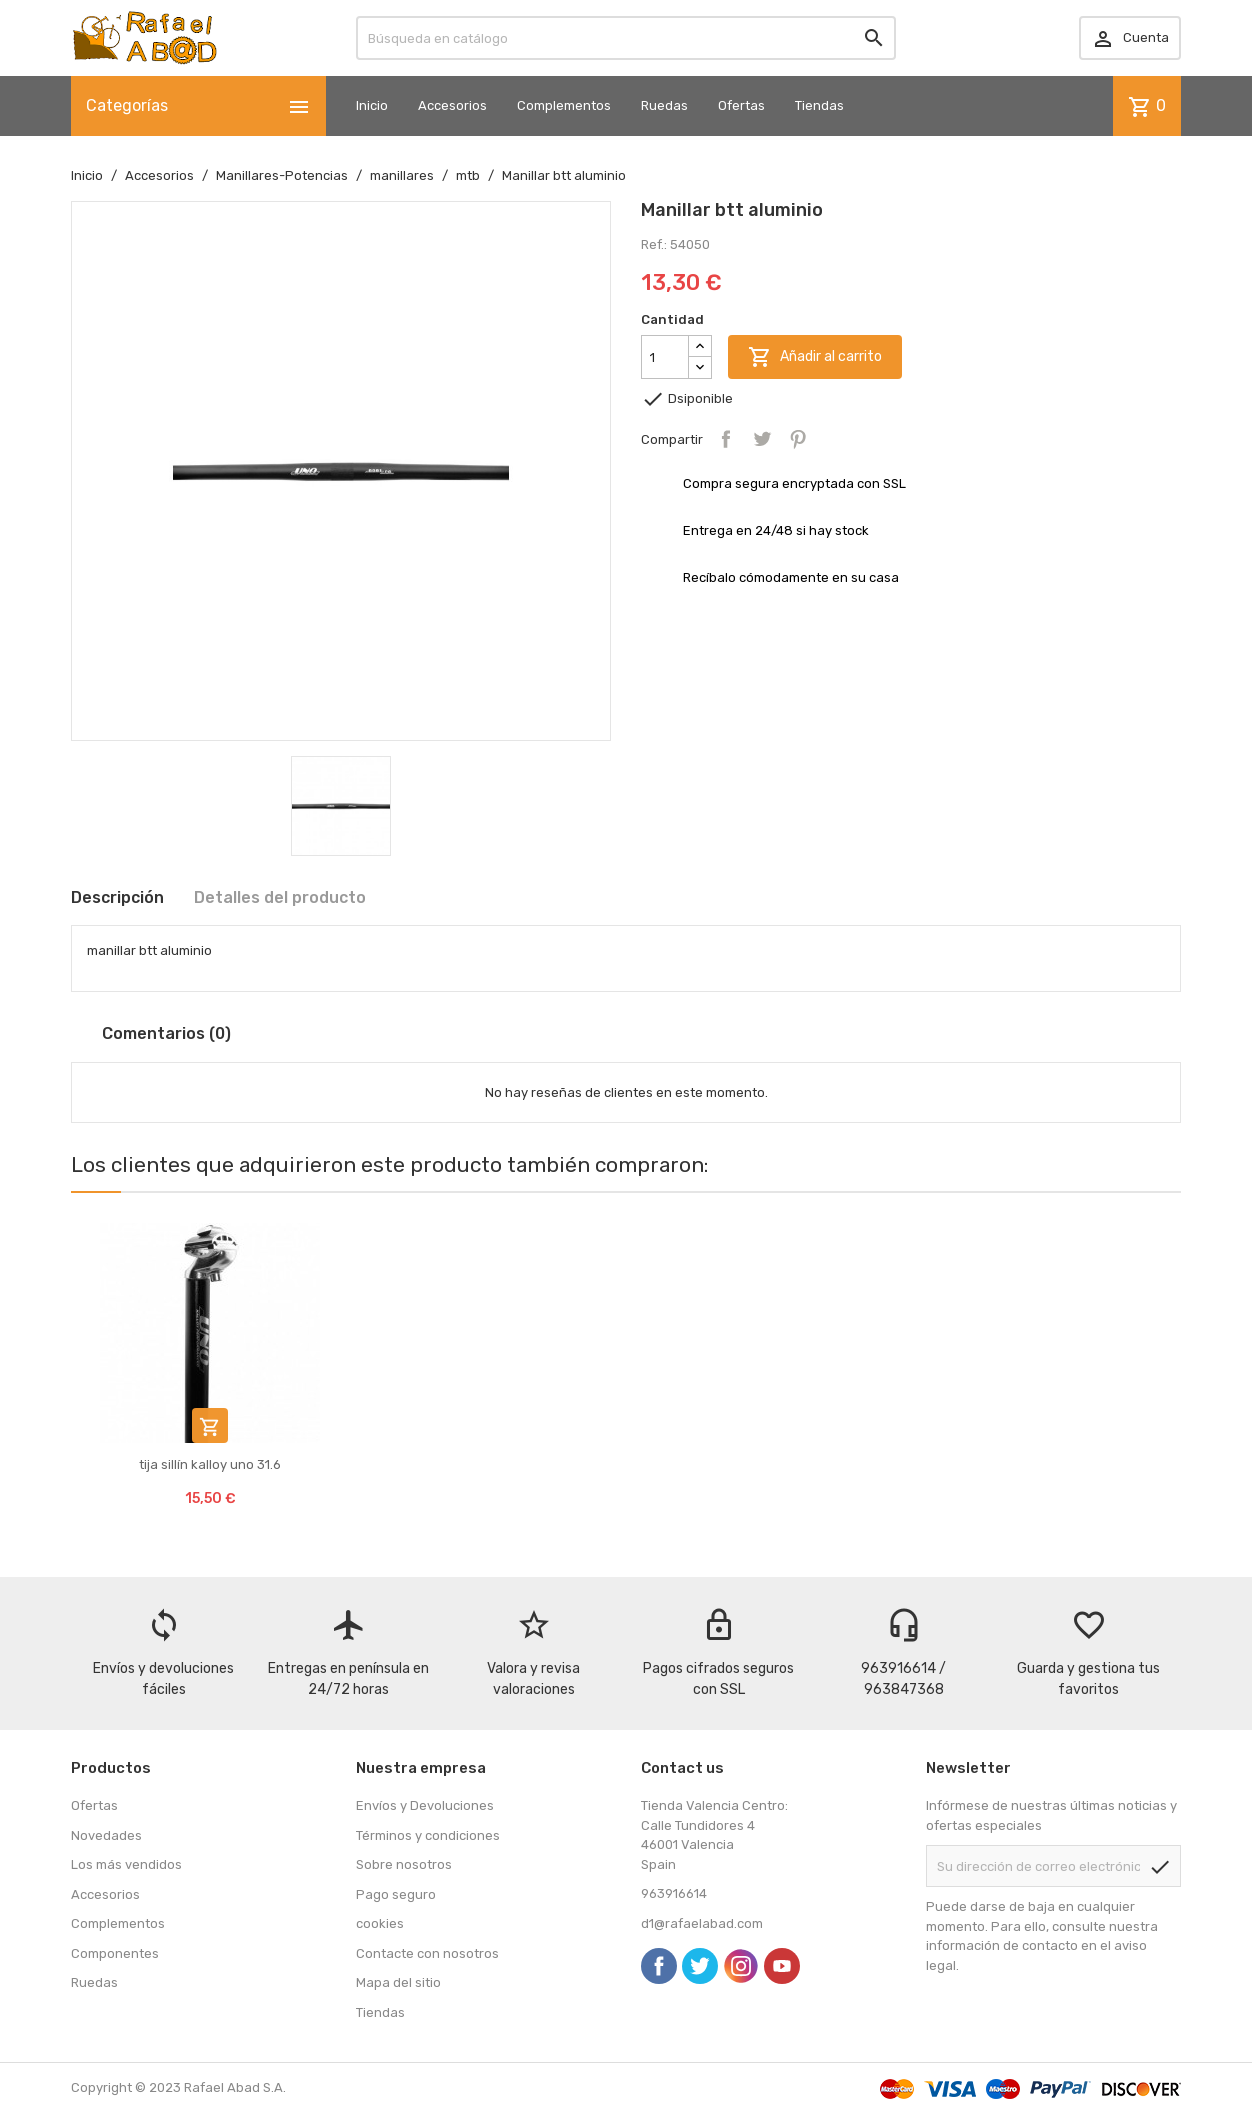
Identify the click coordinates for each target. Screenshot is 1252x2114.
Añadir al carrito (815, 357)
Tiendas (819, 105)
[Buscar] (626, 38)
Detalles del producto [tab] (280, 897)
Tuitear (762, 439)
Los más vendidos (126, 1864)
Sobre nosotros (404, 1864)
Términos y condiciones (428, 1835)
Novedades (106, 1835)
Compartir (726, 439)
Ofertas (741, 105)
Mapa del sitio (398, 1982)
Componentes (115, 1953)
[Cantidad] (665, 357)
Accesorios (452, 105)
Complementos (564, 105)
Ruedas (664, 105)
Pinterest (798, 439)
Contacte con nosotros (427, 1953)
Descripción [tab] (117, 897)
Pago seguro (396, 1894)
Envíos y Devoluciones (425, 1805)
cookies (380, 1923)
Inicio (372, 105)
